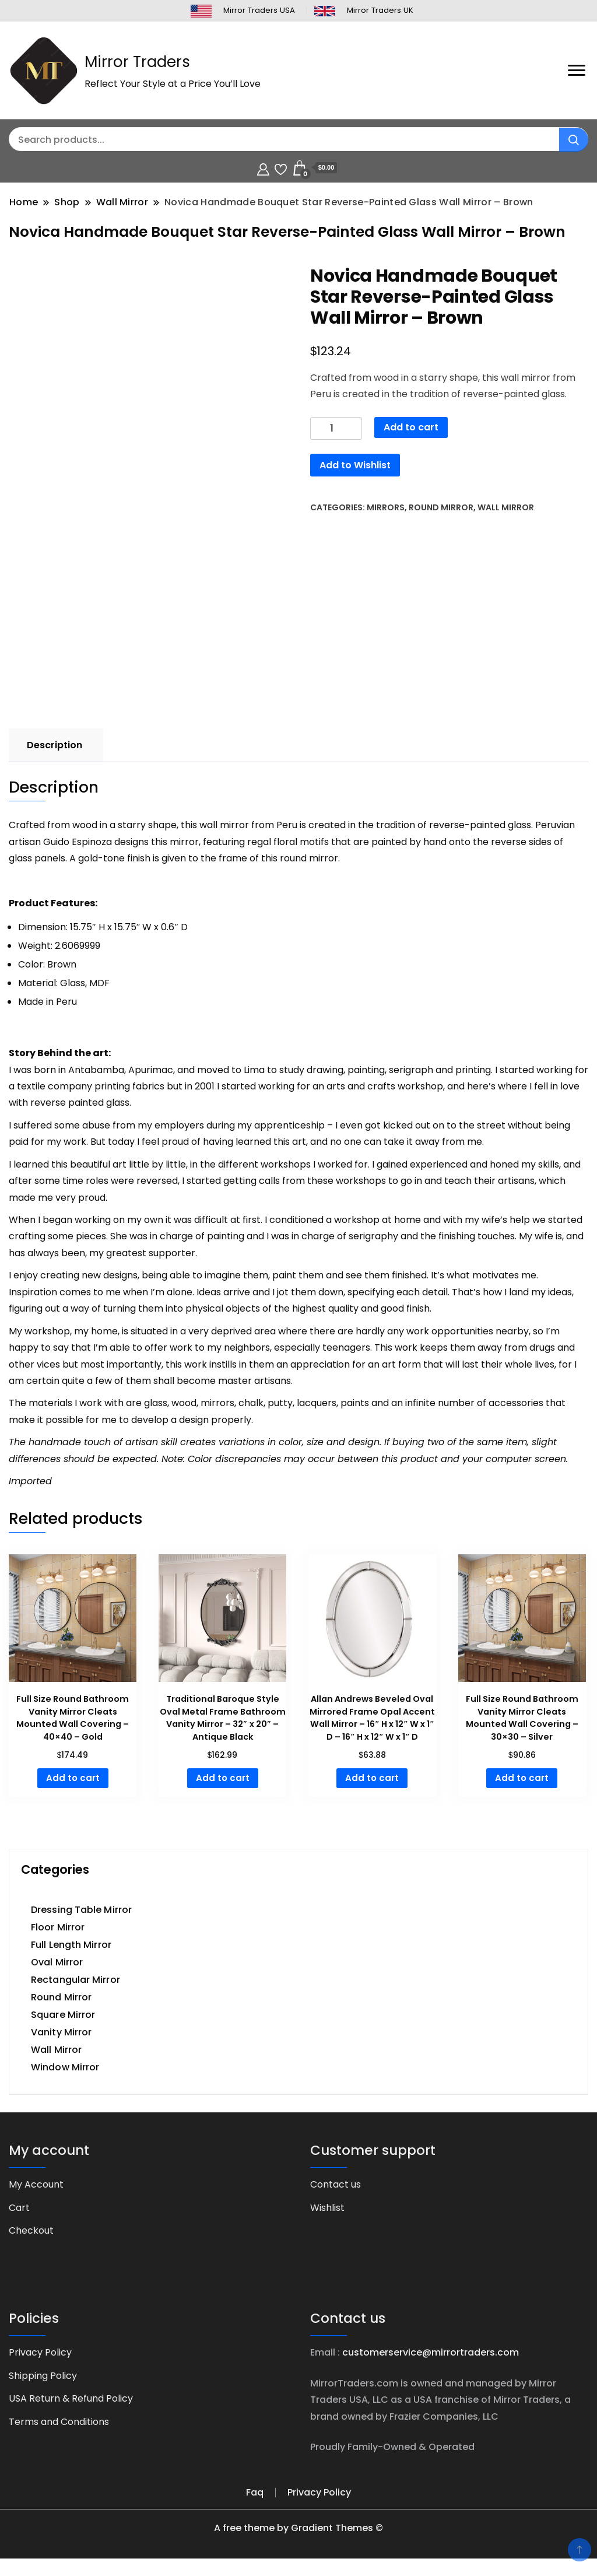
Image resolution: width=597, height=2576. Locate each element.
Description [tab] (54, 745)
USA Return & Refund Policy (71, 2398)
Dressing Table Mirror (81, 1909)
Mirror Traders (137, 61)
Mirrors (386, 507)
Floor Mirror (58, 1927)
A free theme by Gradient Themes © (298, 2528)
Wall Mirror (505, 507)
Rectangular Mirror (75, 1979)
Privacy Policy (40, 2352)
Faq (255, 2492)
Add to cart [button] (73, 1778)
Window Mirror (65, 2067)
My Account (36, 2184)
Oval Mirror (57, 1962)
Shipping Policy (43, 2375)
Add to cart (411, 427)
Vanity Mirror (61, 2032)
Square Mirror (63, 2014)
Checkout (31, 2230)
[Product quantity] (336, 428)
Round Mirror (441, 507)
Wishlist (327, 2207)
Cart (19, 2207)
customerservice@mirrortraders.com (430, 2352)
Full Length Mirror (71, 1944)
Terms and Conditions (59, 2421)
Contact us (335, 2184)
